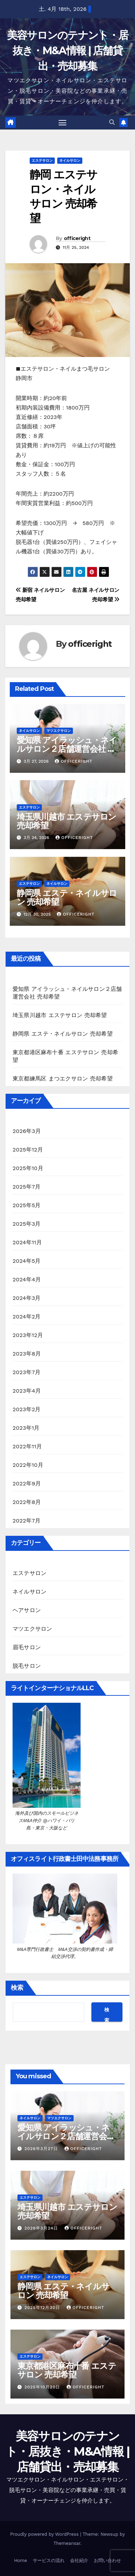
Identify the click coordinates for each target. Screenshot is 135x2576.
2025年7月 (26, 1186)
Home (20, 2560)
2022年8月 (27, 1502)
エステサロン (42, 160)
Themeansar (66, 2543)
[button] (112, 122)
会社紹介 (79, 2560)
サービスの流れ (49, 2560)
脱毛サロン (27, 1665)
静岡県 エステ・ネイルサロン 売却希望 (67, 897)
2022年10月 (28, 1465)
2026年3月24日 (42, 2228)
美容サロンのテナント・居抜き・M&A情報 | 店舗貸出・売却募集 (67, 50)
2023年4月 (27, 1390)
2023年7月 (26, 1372)
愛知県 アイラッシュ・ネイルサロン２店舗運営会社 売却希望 (67, 749)
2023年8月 (27, 1353)
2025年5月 (27, 1205)
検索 (17, 1987)
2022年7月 (26, 1520)
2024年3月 (27, 1298)
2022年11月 (27, 1446)
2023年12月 (28, 1335)
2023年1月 (26, 1427)
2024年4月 (27, 1279)
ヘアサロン (27, 1610)
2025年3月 (27, 1223)
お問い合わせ (107, 2560)
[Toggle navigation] (62, 122)
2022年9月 (27, 1483)
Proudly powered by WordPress (45, 2534)
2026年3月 (27, 1131)
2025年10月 (28, 1168)
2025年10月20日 (43, 2387)
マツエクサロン (58, 731)
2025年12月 (28, 1149)
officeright (77, 238)
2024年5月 (27, 1261)
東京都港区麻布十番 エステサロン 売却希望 (66, 2370)
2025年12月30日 (43, 2307)
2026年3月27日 (42, 2148)
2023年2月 (27, 1409)
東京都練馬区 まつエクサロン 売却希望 (63, 1078)
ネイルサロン (69, 160)
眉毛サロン (27, 1647)
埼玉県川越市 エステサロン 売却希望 (66, 821)
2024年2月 (27, 1316)
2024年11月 (27, 1242)
